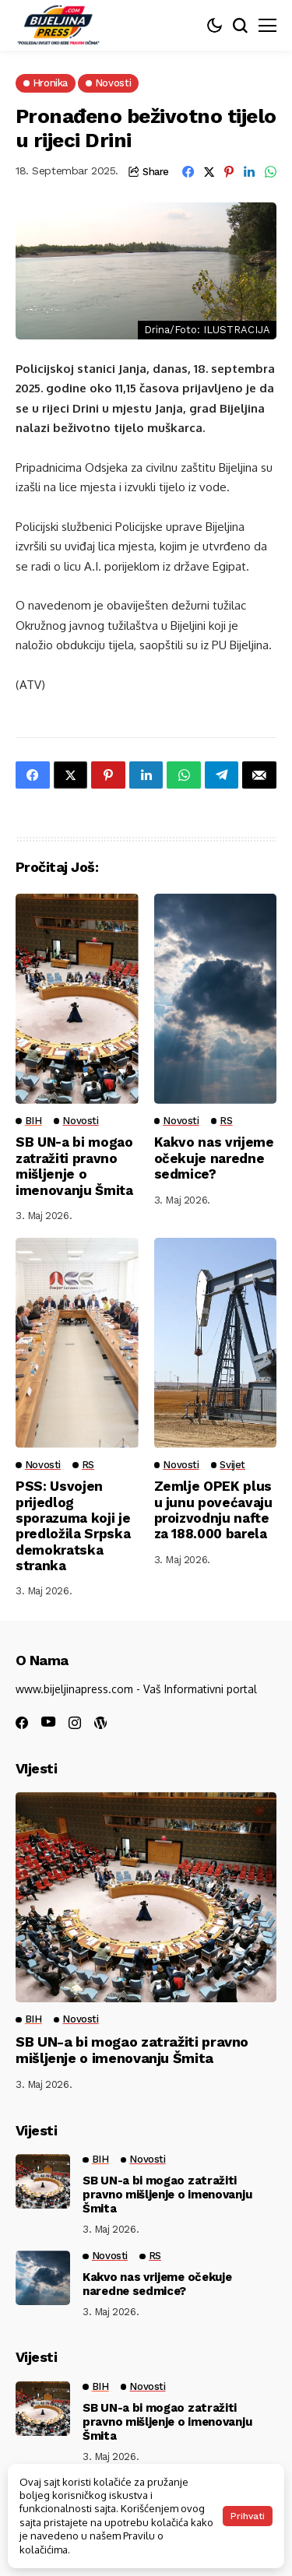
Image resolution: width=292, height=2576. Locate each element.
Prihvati (247, 2516)
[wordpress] (100, 1723)
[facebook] (22, 1723)
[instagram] (75, 1723)
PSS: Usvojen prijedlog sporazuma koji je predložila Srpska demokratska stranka (73, 1525)
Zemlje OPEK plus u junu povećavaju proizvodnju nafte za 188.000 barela (213, 1509)
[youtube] (48, 1722)
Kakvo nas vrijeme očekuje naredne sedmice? (214, 1158)
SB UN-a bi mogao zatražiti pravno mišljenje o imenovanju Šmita (74, 1165)
